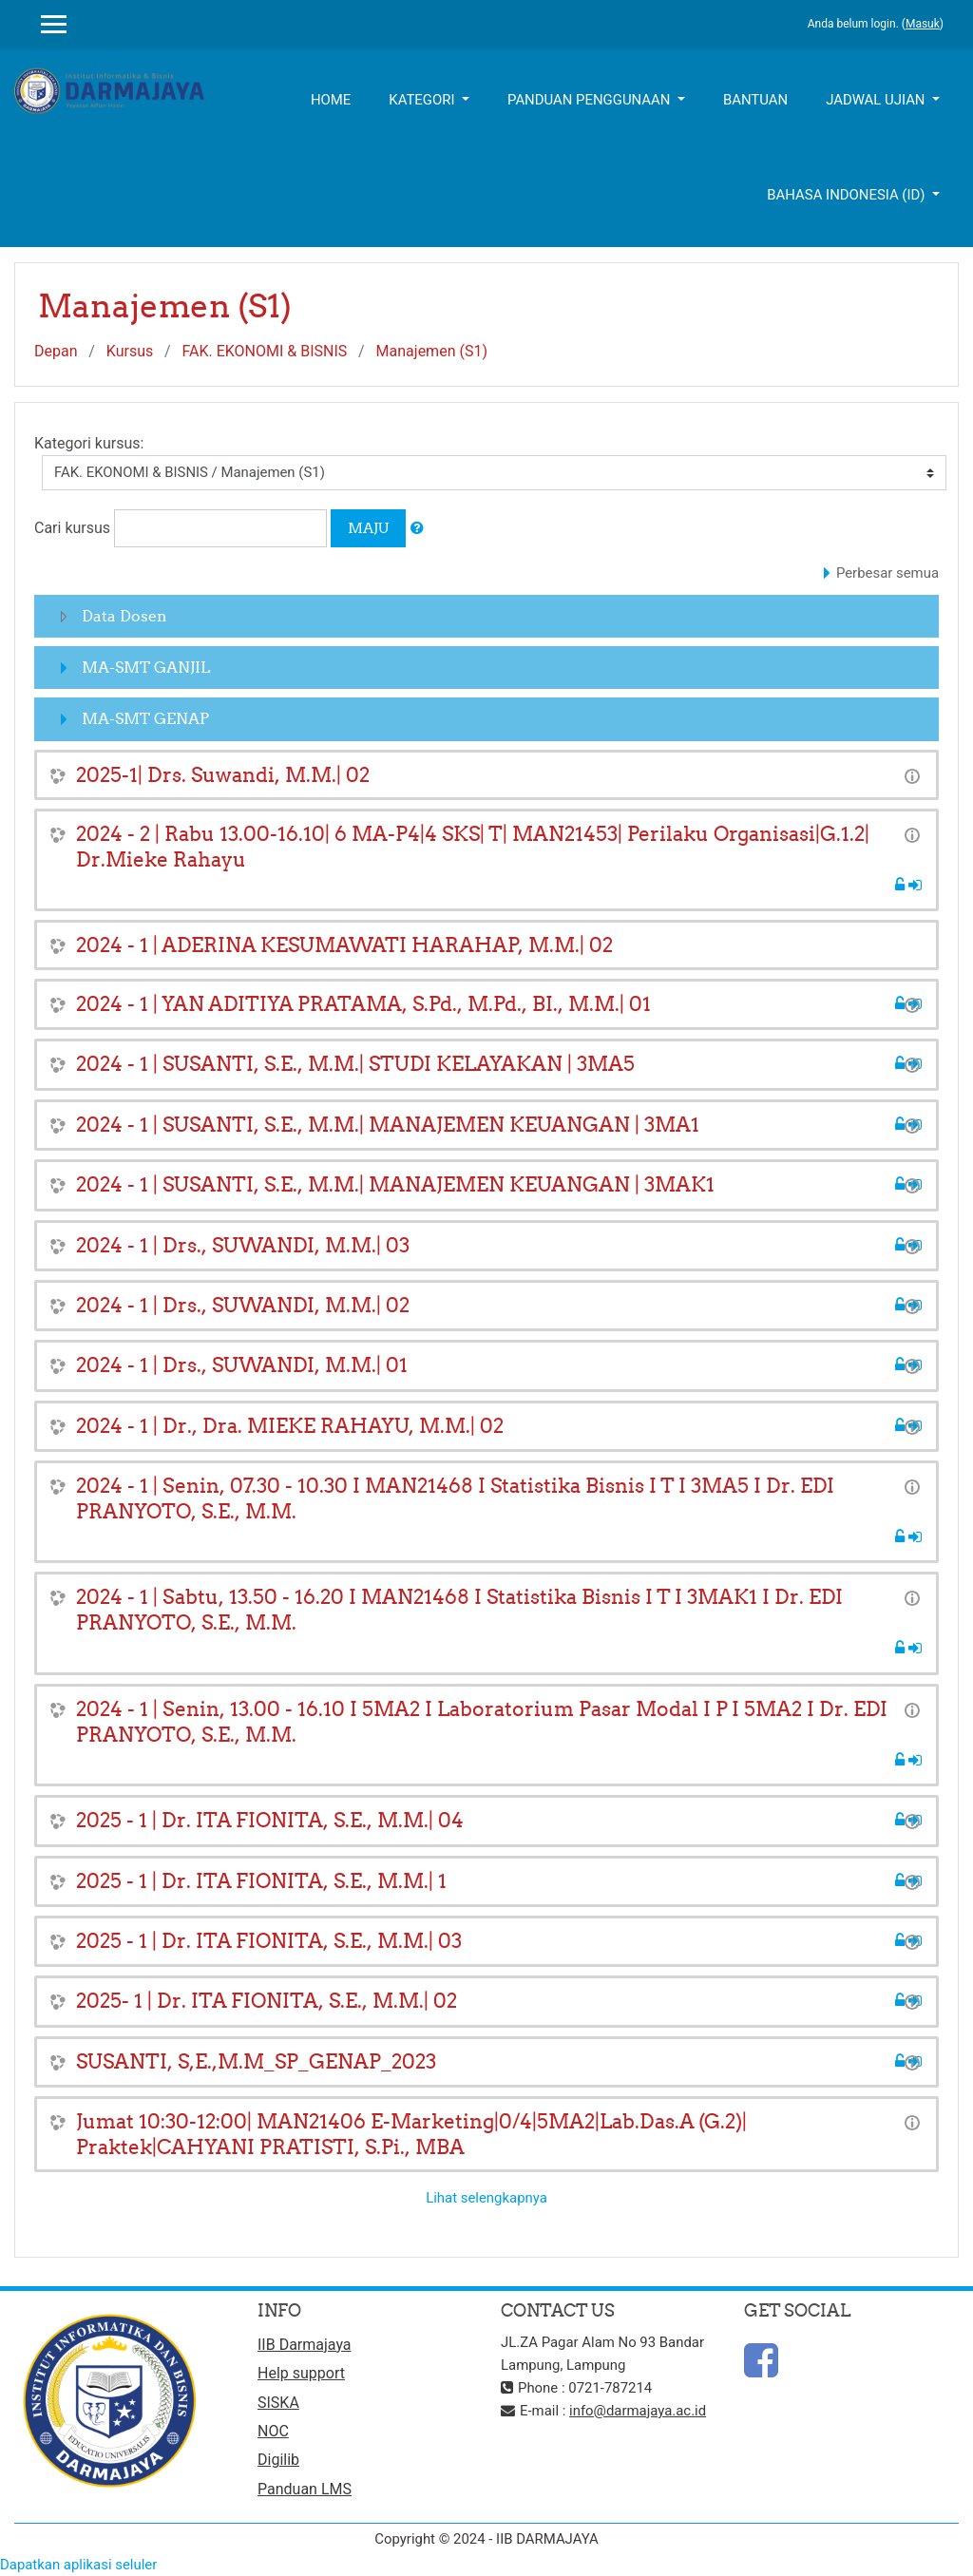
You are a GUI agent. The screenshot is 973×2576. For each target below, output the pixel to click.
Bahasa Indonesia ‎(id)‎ (847, 194)
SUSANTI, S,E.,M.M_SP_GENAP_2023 (256, 2061)
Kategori (423, 99)
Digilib (278, 2460)
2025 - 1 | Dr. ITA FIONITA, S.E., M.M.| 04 (270, 1820)
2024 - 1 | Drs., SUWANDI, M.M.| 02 (243, 1305)
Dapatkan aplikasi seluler (78, 2564)
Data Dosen (124, 615)
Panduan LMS (305, 2489)
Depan (56, 351)
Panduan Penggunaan (590, 99)
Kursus (129, 351)
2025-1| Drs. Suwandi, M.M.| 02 (223, 775)
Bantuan (755, 99)
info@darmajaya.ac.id (637, 2410)
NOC (273, 2431)
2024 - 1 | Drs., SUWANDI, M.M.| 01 (242, 1365)
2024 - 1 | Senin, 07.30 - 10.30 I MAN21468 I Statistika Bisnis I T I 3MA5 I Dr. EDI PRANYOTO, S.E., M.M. (455, 1498)
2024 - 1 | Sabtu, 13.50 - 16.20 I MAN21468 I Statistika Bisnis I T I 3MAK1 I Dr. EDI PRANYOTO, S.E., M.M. (459, 1609)
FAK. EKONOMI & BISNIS (265, 351)
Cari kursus (72, 528)
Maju (368, 528)
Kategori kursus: (88, 443)
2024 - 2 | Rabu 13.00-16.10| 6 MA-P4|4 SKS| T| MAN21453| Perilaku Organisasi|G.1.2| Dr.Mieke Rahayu (472, 846)
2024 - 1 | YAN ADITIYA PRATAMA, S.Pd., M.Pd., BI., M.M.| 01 (363, 1004)
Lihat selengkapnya (486, 2197)
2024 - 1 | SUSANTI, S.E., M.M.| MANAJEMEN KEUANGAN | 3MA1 (387, 1124)
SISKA (278, 2403)
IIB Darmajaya (305, 2345)
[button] (417, 528)
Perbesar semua (887, 573)
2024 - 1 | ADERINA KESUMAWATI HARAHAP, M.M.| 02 (344, 945)
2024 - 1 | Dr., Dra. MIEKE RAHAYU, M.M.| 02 (290, 1426)
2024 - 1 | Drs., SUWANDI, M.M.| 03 (243, 1245)
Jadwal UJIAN (877, 99)
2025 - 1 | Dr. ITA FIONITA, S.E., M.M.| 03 (269, 1941)
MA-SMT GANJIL (146, 667)
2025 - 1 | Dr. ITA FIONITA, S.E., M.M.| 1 (261, 1881)
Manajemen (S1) (431, 351)
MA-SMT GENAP (145, 718)
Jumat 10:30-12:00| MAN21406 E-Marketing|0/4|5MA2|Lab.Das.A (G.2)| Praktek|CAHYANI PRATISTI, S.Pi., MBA (411, 2134)
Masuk (923, 23)
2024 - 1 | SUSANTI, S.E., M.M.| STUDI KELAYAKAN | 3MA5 (355, 1064)
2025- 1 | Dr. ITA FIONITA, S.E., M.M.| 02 (266, 2000)
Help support (301, 2373)
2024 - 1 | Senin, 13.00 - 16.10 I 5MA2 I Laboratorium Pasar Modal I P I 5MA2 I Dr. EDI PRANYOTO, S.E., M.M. (481, 1721)
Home (331, 99)
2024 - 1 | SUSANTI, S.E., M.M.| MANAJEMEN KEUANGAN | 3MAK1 (395, 1184)
